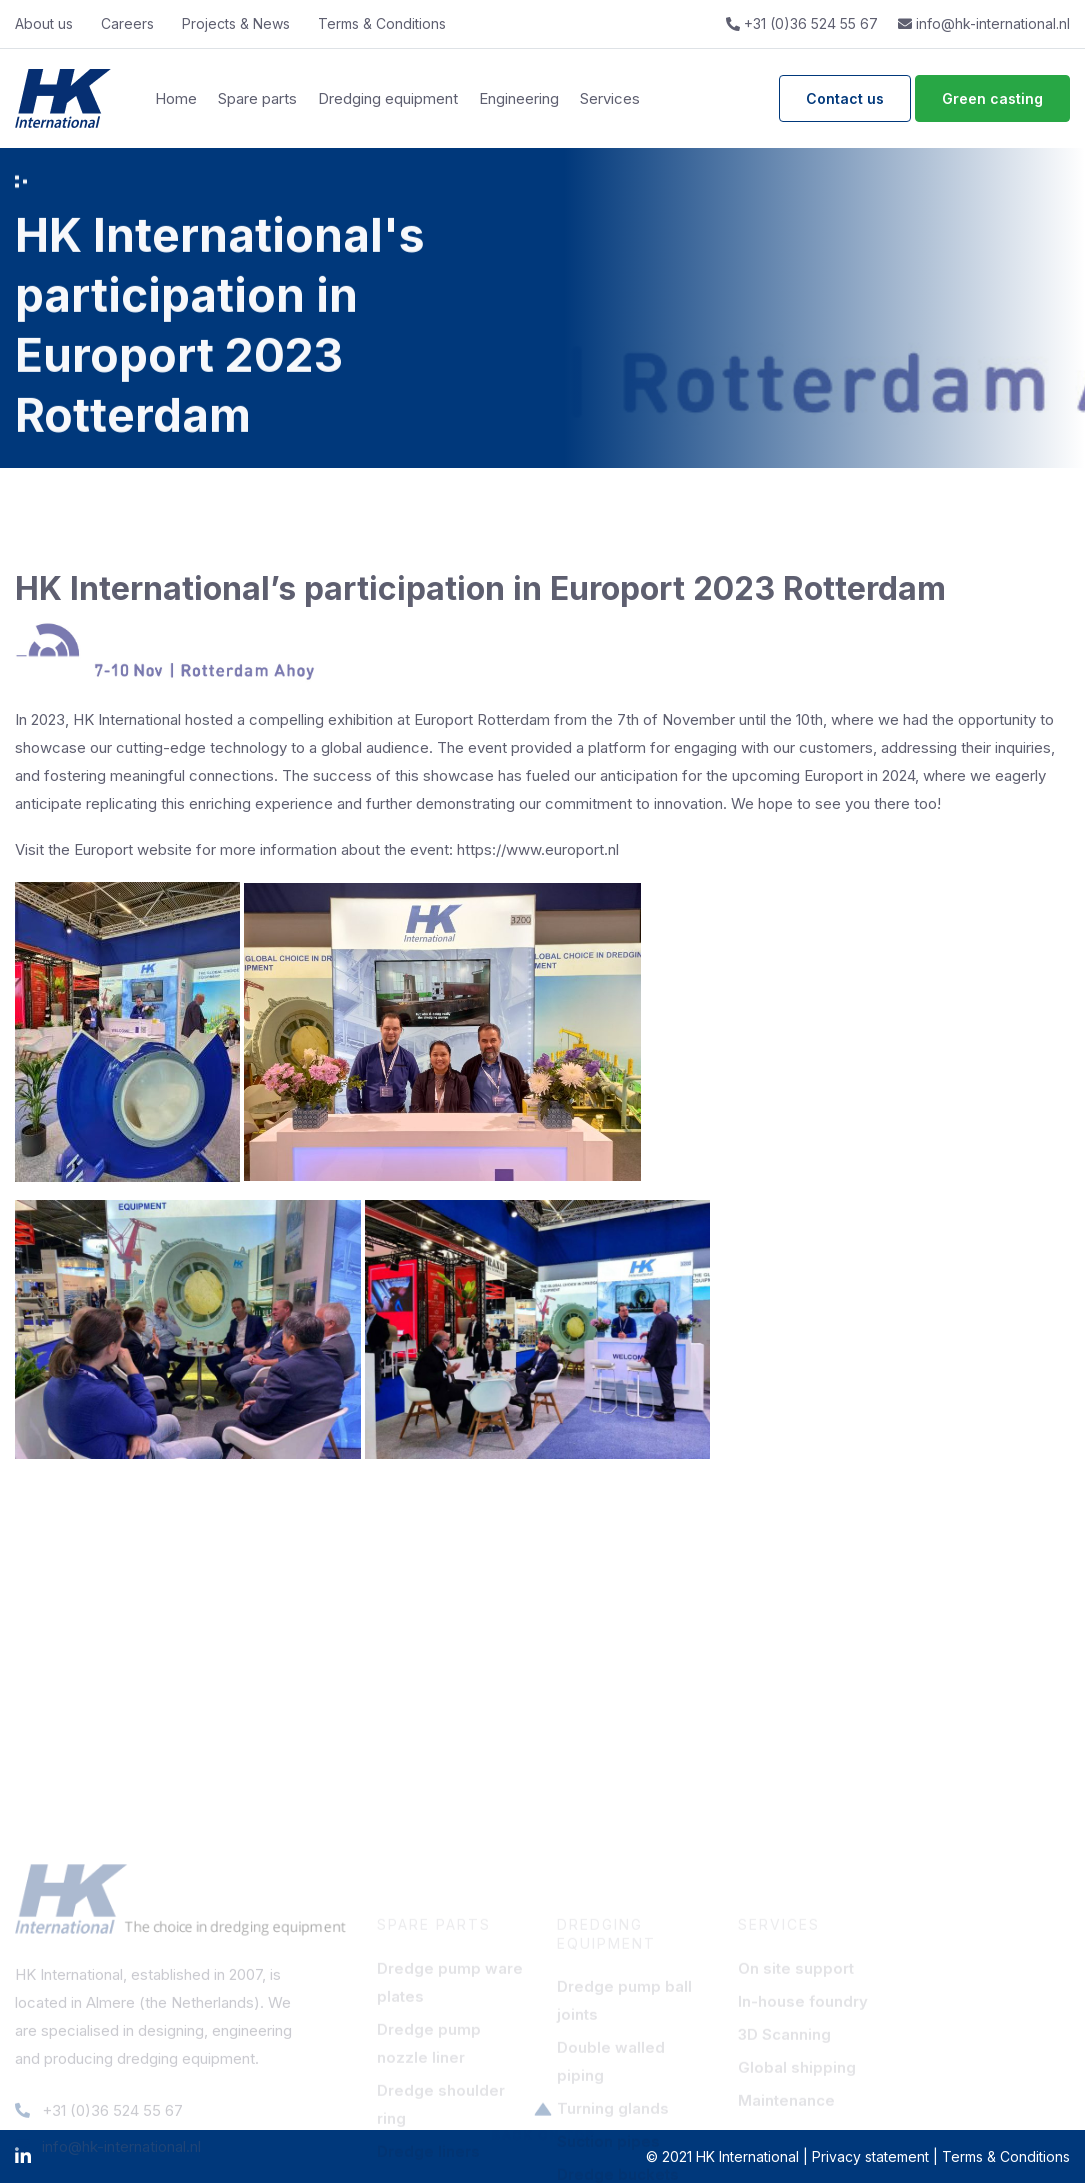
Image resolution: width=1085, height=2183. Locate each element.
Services (610, 98)
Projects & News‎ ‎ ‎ (240, 23)
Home (176, 98)
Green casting (992, 98)
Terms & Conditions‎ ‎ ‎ (386, 23)
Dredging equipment (388, 98)
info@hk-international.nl (984, 23)
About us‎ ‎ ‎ (48, 23)
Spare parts (257, 98)
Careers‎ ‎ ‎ (131, 23)
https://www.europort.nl (538, 849)
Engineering (519, 98)
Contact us (845, 98)
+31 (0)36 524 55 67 (802, 23)
